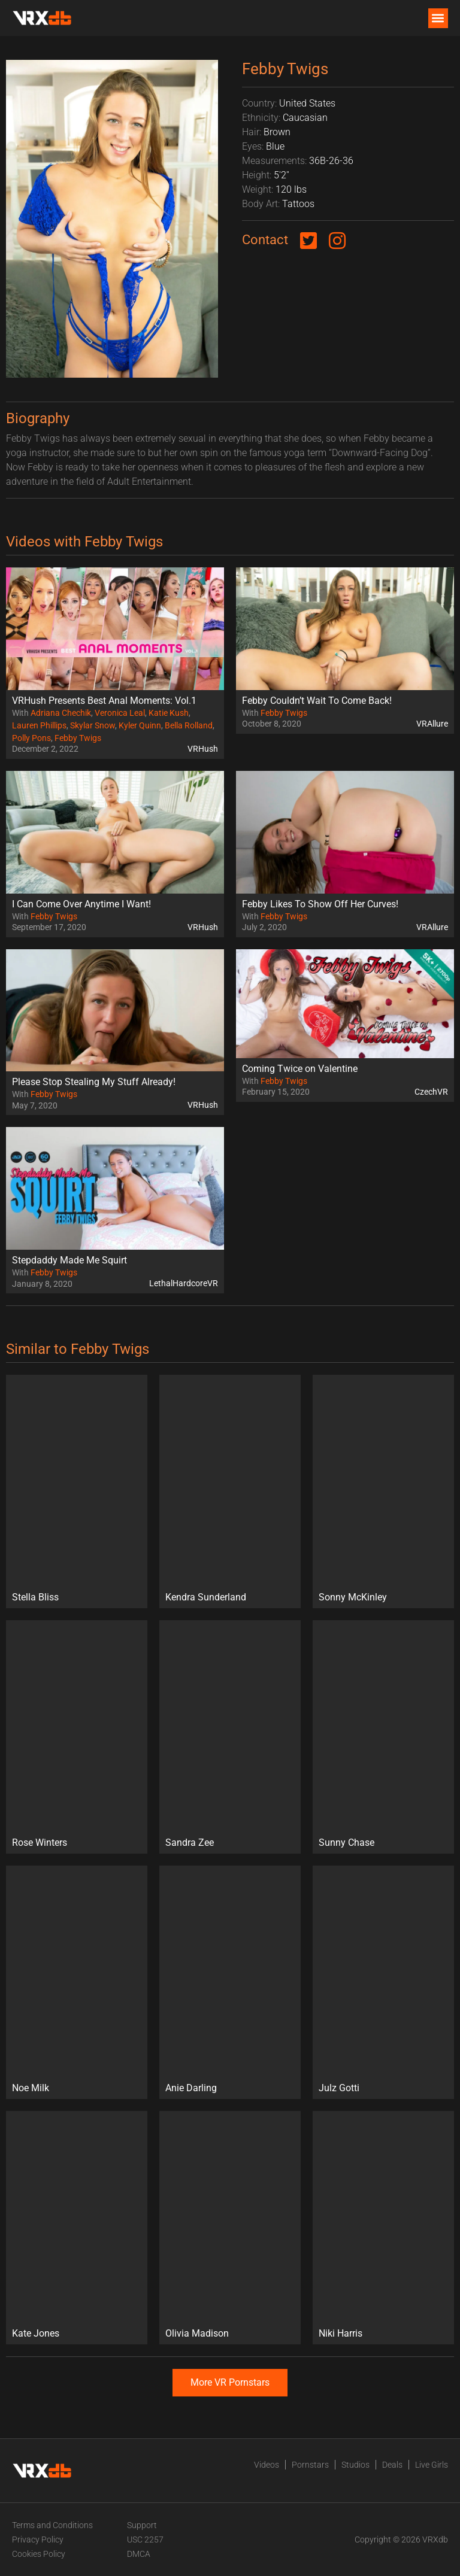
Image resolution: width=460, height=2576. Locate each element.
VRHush (202, 749)
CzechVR (431, 1091)
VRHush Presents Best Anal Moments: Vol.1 (104, 700)
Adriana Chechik (61, 713)
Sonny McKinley (353, 1597)
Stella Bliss (35, 1597)
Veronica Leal (120, 713)
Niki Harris (340, 2333)
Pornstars (310, 2464)
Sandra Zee (189, 1842)
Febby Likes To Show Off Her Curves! (320, 904)
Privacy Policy (37, 2539)
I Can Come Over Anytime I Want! (81, 904)
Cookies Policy (38, 2554)
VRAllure (432, 723)
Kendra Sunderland (205, 1597)
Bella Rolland (189, 725)
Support (142, 2525)
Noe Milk (30, 2088)
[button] (438, 18)
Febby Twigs (78, 738)
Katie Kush (169, 713)
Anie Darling (191, 2088)
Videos (266, 2464)
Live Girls (431, 2464)
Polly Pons (31, 738)
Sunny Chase (346, 1842)
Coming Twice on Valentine (300, 1068)
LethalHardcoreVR (183, 1283)
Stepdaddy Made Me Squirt (69, 1260)
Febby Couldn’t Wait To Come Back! (317, 700)
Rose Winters (39, 1842)
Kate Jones (35, 2333)
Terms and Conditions (52, 2525)
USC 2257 (145, 2539)
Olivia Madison (197, 2333)
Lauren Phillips (39, 725)
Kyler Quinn (140, 725)
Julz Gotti (339, 2088)
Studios (355, 2464)
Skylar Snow (92, 725)
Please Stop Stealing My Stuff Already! (93, 1081)
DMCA (138, 2554)
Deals (392, 2464)
